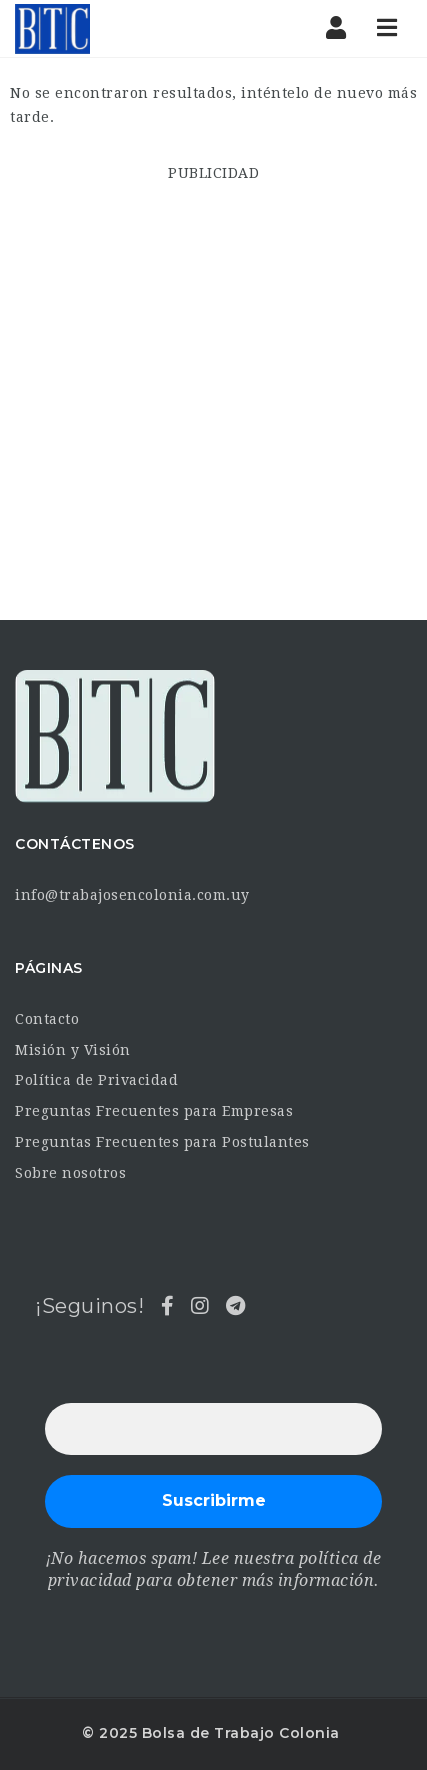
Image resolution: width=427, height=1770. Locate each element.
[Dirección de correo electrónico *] (213, 1429)
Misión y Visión (73, 1050)
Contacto (47, 1019)
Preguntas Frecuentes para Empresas (154, 1111)
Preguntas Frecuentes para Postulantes (162, 1142)
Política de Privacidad (96, 1080)
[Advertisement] (213, 398)
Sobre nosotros (70, 1173)
